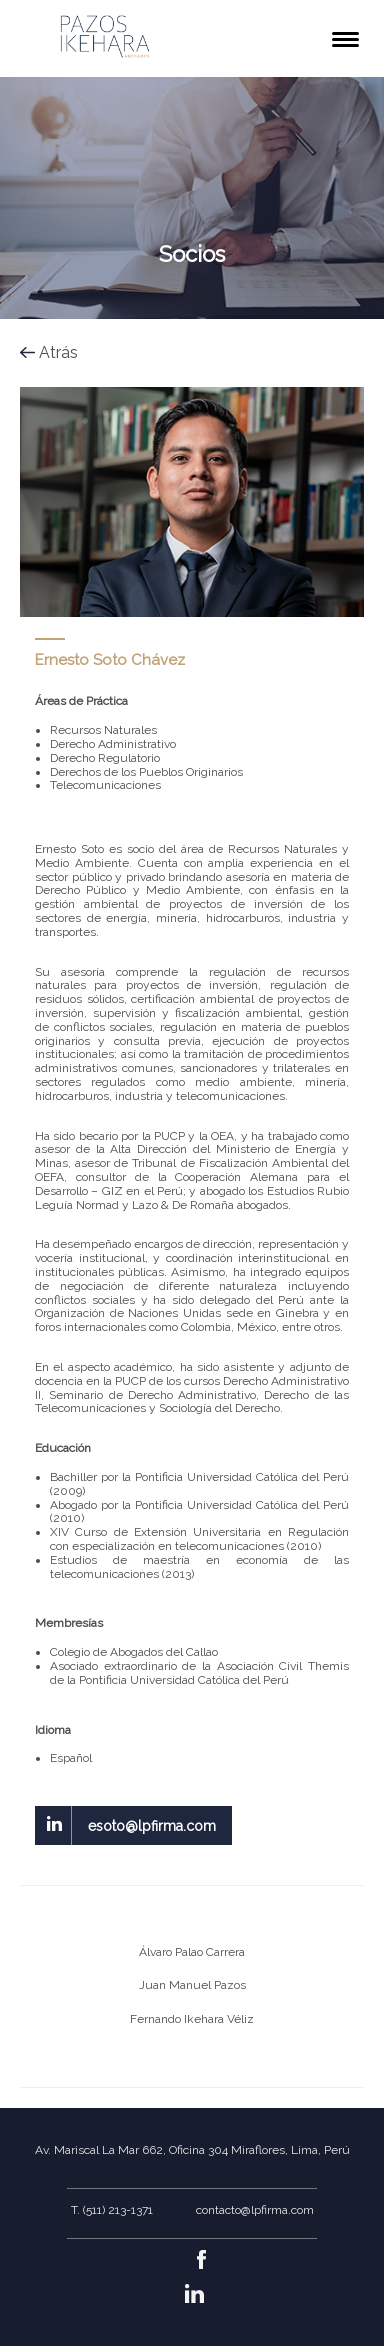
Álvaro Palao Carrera (192, 1952)
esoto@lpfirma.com (152, 1826)
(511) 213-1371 (118, 2210)
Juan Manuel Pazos (192, 1985)
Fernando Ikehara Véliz (192, 2019)
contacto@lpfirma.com (255, 2210)
